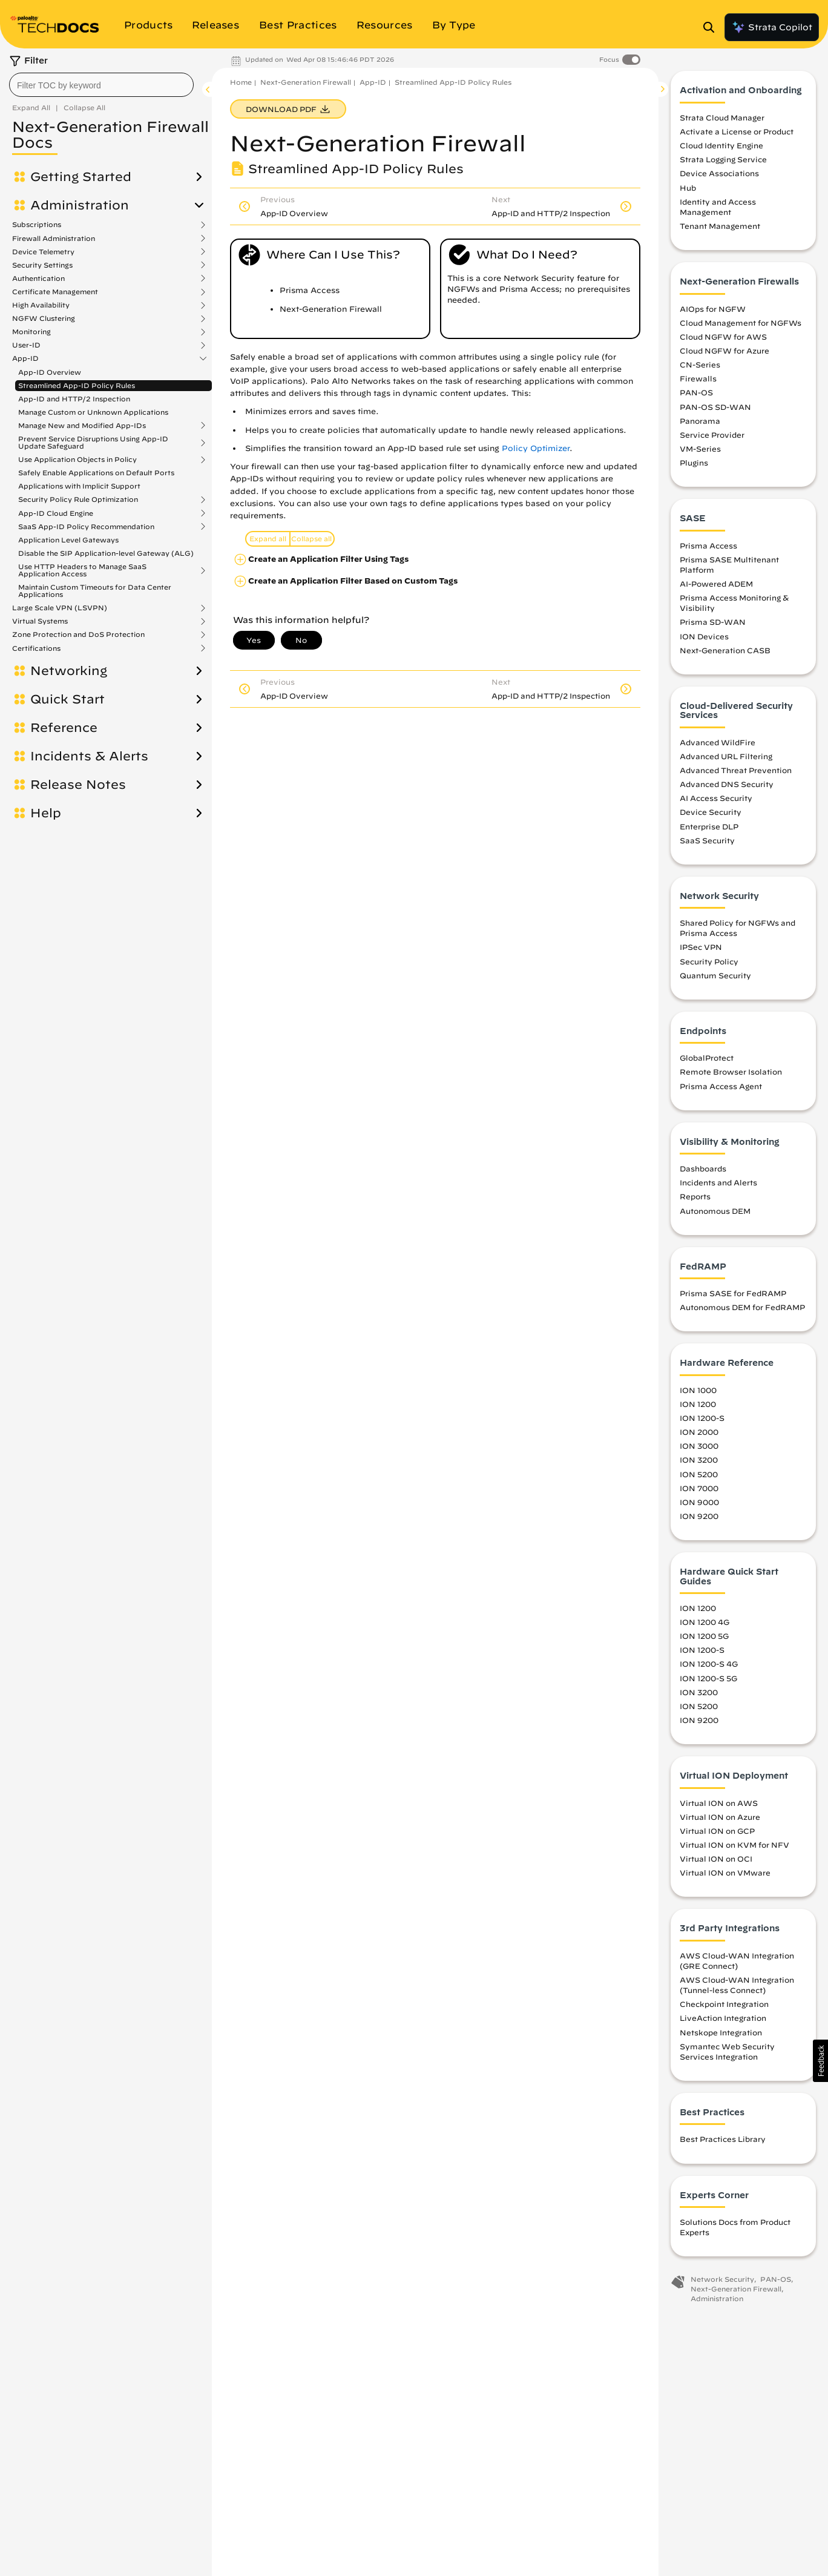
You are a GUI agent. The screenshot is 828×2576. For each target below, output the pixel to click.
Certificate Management (55, 291)
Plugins (694, 464)
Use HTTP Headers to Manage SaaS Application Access (82, 570)
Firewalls (698, 380)
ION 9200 (699, 1517)
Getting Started (80, 176)
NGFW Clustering (43, 318)
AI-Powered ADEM (716, 585)
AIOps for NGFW (713, 310)
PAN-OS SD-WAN (715, 408)
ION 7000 (699, 1489)
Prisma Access (708, 546)
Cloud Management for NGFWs (740, 324)
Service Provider (712, 436)
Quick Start (67, 699)
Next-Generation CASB (725, 651)
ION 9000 (699, 1503)
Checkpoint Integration (724, 2005)
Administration (79, 205)
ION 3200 (699, 1461)
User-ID (26, 345)
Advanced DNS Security (727, 786)
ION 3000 (699, 1447)
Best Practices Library (723, 2140)
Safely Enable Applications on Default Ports (96, 472)
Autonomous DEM (715, 1212)
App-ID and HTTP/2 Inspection (74, 399)
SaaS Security (707, 841)
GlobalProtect (707, 1059)
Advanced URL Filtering (726, 757)
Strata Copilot (771, 27)
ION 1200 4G (704, 1623)
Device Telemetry (43, 251)
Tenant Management (720, 227)
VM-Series (700, 450)
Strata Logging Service (723, 161)
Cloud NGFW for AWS (723, 338)
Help (45, 813)
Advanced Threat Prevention (736, 771)
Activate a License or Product (737, 133)
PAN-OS (696, 394)
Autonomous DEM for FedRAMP (742, 1309)
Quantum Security (715, 976)
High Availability (41, 305)
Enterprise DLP (709, 827)
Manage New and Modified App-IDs (82, 425)
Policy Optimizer (536, 448)
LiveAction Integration (723, 2019)
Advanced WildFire (717, 743)
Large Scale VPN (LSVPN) (59, 607)
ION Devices (704, 637)
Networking (68, 670)
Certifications (36, 648)
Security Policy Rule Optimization (78, 499)
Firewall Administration (53, 238)
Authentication (38, 278)
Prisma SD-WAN (713, 623)
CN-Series (700, 366)
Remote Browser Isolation (731, 1073)
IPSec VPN (701, 948)
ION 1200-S (702, 1419)
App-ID (25, 358)
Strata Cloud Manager (722, 118)
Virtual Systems (40, 621)
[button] (820, 2061)
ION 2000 (699, 1433)
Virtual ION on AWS (719, 1804)
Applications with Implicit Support (79, 486)
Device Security (710, 813)
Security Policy (709, 962)
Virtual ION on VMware (725, 1874)
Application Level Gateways (68, 540)
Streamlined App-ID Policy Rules (76, 385)
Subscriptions (36, 224)
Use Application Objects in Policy (77, 459)
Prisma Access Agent (721, 1087)
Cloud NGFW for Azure (724, 352)
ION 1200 (698, 1405)
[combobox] (101, 85)
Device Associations (719, 175)
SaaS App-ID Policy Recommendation (86, 526)
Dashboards (703, 1170)
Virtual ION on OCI (716, 1860)
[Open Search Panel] (712, 27)
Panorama (700, 422)
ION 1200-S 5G (708, 1679)
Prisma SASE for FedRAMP (733, 1295)
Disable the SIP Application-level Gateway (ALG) (106, 553)
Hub (688, 189)
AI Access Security (716, 800)
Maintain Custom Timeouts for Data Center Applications (94, 590)
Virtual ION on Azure (720, 1818)
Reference (63, 727)
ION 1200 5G (704, 1637)
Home (241, 82)
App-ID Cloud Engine (55, 513)
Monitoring (31, 331)
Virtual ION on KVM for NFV (734, 1846)
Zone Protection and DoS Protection (78, 634)
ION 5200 (699, 1475)
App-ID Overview (49, 372)
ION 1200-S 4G (709, 1665)
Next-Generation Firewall (305, 82)
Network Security (722, 2281)
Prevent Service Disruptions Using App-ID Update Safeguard (93, 442)
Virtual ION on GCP (717, 1832)
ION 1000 (698, 1391)
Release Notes (78, 784)
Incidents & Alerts (89, 756)
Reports (695, 1198)
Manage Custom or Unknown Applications (93, 412)
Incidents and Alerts (718, 1184)
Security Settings (42, 265)
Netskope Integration (721, 2033)
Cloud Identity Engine (721, 147)
